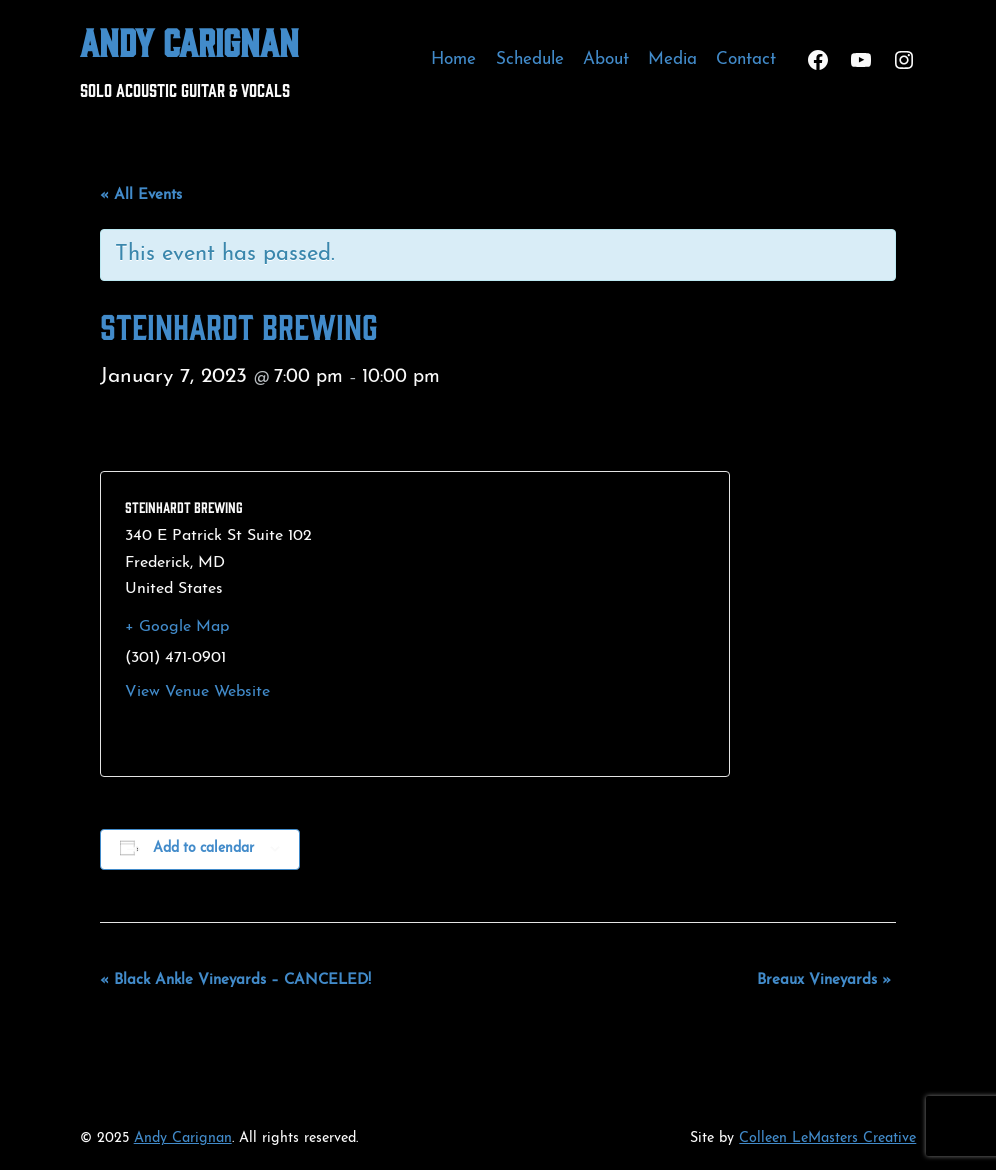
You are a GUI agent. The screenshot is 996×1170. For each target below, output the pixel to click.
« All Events (141, 195)
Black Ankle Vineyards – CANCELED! (235, 980)
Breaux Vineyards (824, 980)
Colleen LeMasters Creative (827, 1138)
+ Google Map (177, 627)
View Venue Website (197, 692)
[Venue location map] (558, 624)
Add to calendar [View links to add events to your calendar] (203, 848)
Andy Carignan (189, 40)
